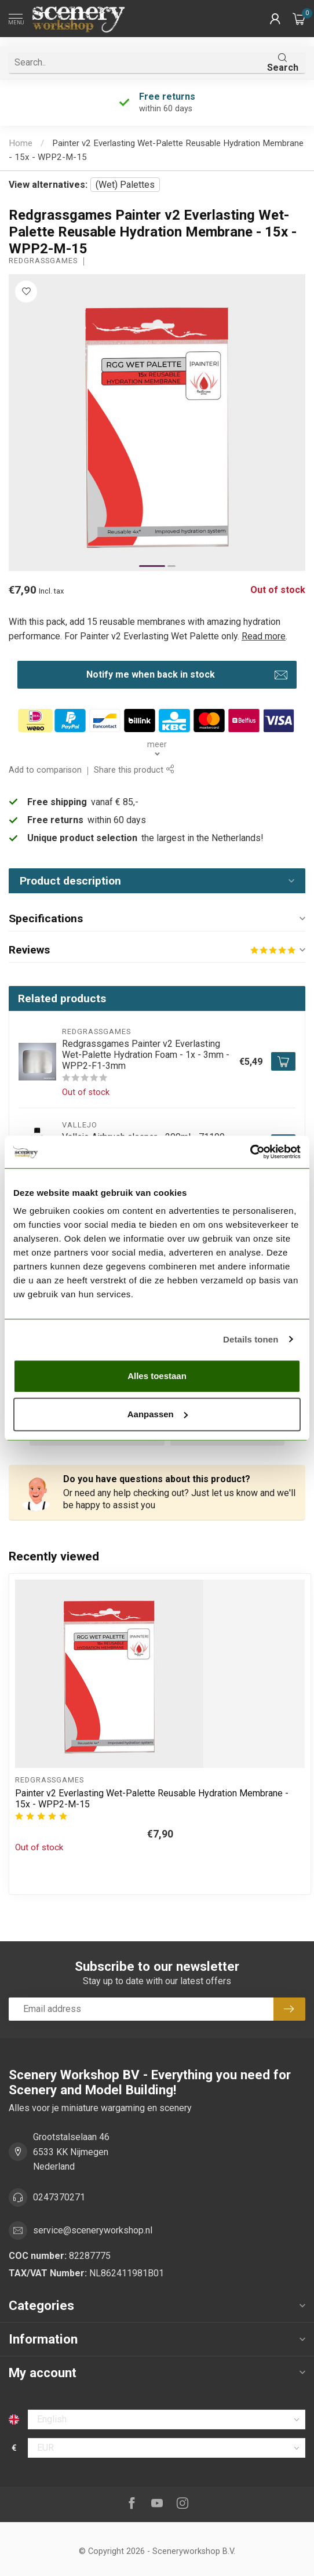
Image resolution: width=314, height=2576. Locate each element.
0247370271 (59, 2197)
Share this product (134, 770)
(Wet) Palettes (125, 184)
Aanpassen (157, 1414)
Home (20, 143)
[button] (275, 18)
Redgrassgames (43, 261)
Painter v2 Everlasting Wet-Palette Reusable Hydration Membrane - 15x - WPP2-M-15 (152, 1799)
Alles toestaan (157, 1376)
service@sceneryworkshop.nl (92, 2230)
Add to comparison (45, 770)
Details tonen (250, 1339)
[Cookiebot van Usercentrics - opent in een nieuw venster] (250, 1151)
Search (282, 63)
